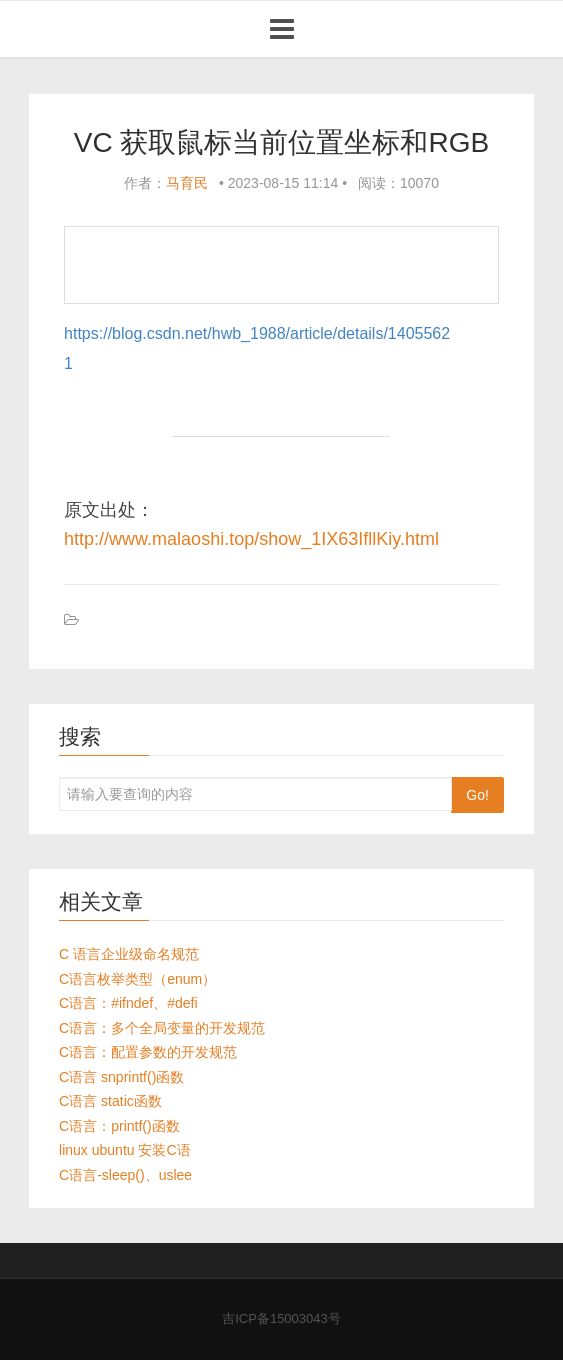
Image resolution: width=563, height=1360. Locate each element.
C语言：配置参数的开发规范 (148, 1052)
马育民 (187, 183)
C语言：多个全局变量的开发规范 (162, 1028)
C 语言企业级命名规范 (129, 954)
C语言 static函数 (110, 1101)
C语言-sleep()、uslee (125, 1175)
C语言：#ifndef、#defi (128, 1003)
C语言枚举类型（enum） (137, 979)
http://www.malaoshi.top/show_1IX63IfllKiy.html (251, 539)
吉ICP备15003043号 (281, 1318)
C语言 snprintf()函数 (121, 1077)
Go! (477, 795)
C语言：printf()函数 (119, 1126)
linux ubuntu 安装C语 (125, 1150)
